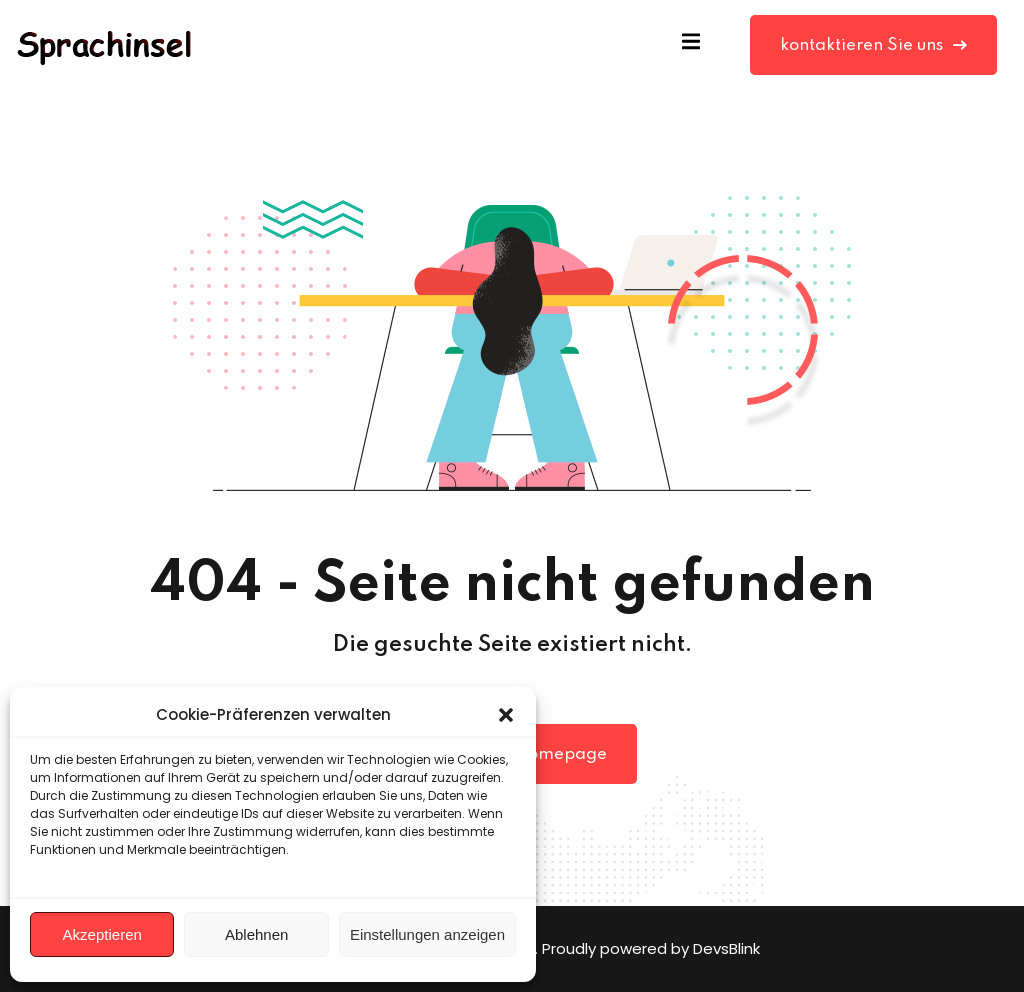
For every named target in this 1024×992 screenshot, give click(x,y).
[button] (506, 715)
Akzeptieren (102, 934)
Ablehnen (256, 934)
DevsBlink (726, 948)
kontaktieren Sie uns (873, 45)
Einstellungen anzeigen (427, 934)
